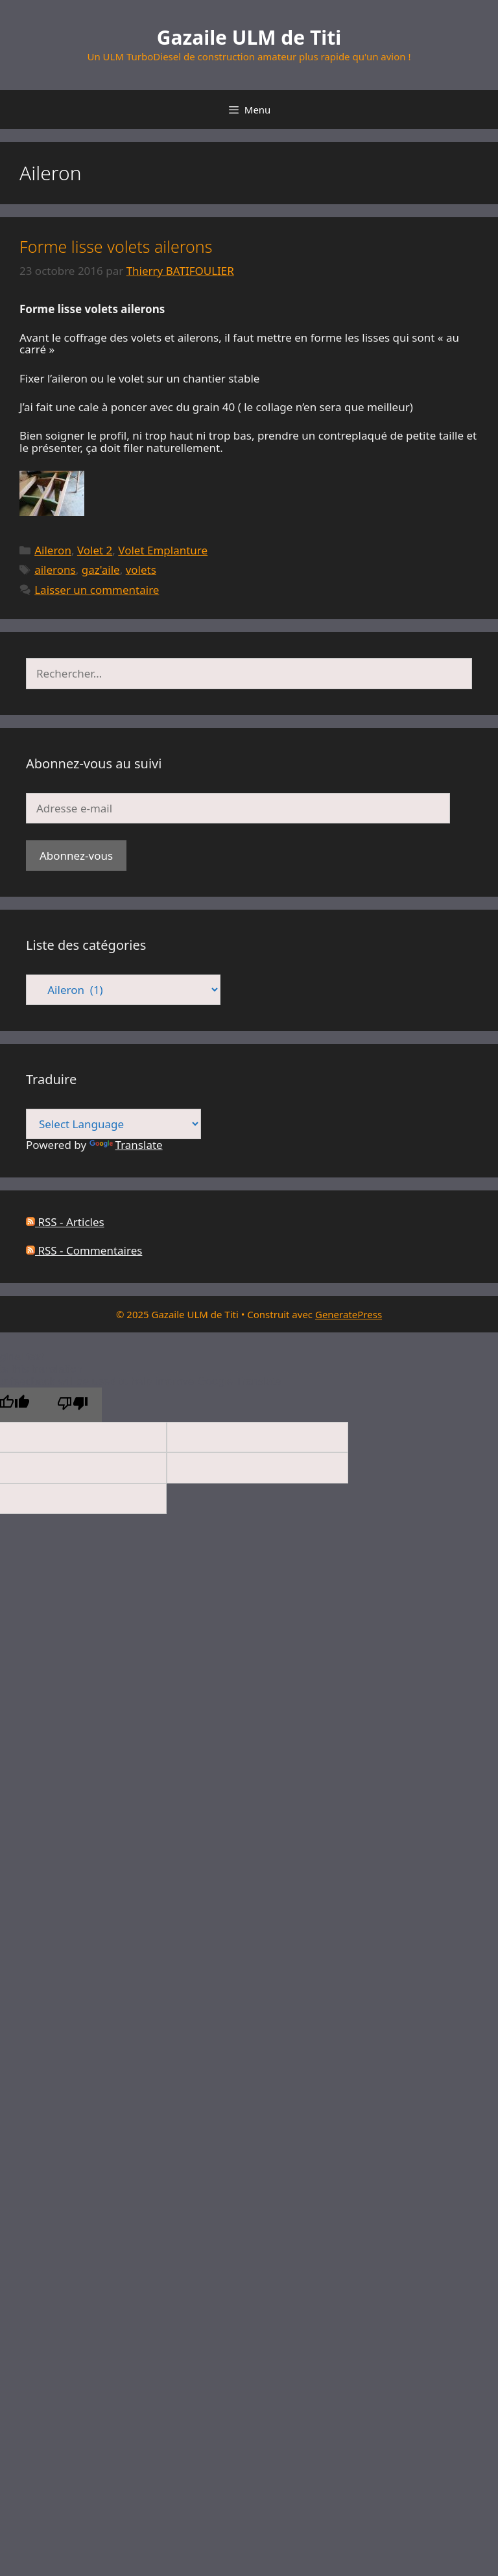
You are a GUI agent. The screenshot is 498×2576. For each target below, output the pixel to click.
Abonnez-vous (76, 855)
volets (141, 569)
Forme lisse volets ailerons (115, 246)
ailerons (55, 569)
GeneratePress (348, 1314)
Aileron (52, 550)
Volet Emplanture (163, 550)
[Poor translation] (72, 1405)
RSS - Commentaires (84, 1250)
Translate (126, 1144)
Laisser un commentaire (96, 589)
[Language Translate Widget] (113, 1124)
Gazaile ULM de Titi (249, 37)
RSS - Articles (65, 1221)
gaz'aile (101, 569)
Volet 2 (94, 550)
